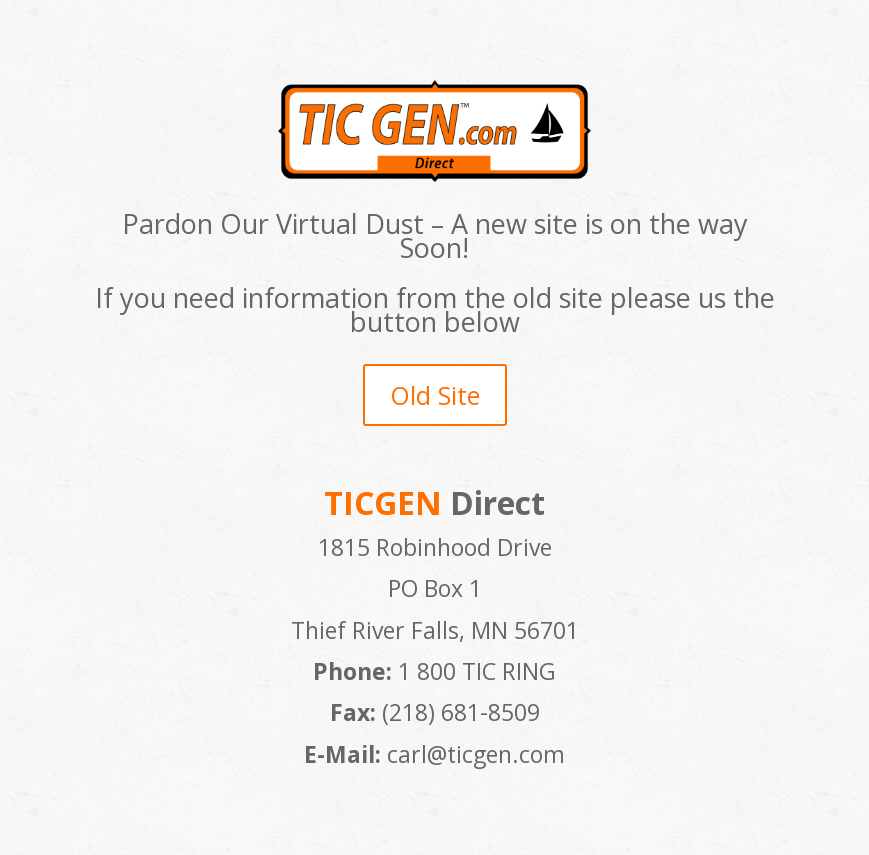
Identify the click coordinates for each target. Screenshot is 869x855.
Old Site (435, 395)
